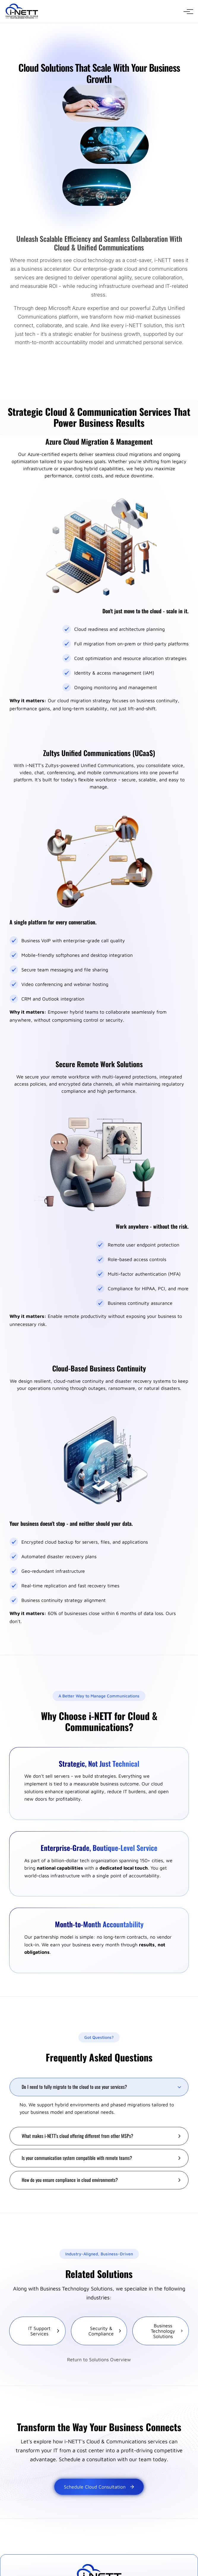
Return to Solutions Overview (99, 2359)
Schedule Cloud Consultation (99, 2486)
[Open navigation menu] (186, 11)
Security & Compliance (104, 2331)
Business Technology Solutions (167, 2331)
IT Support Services (43, 2331)
